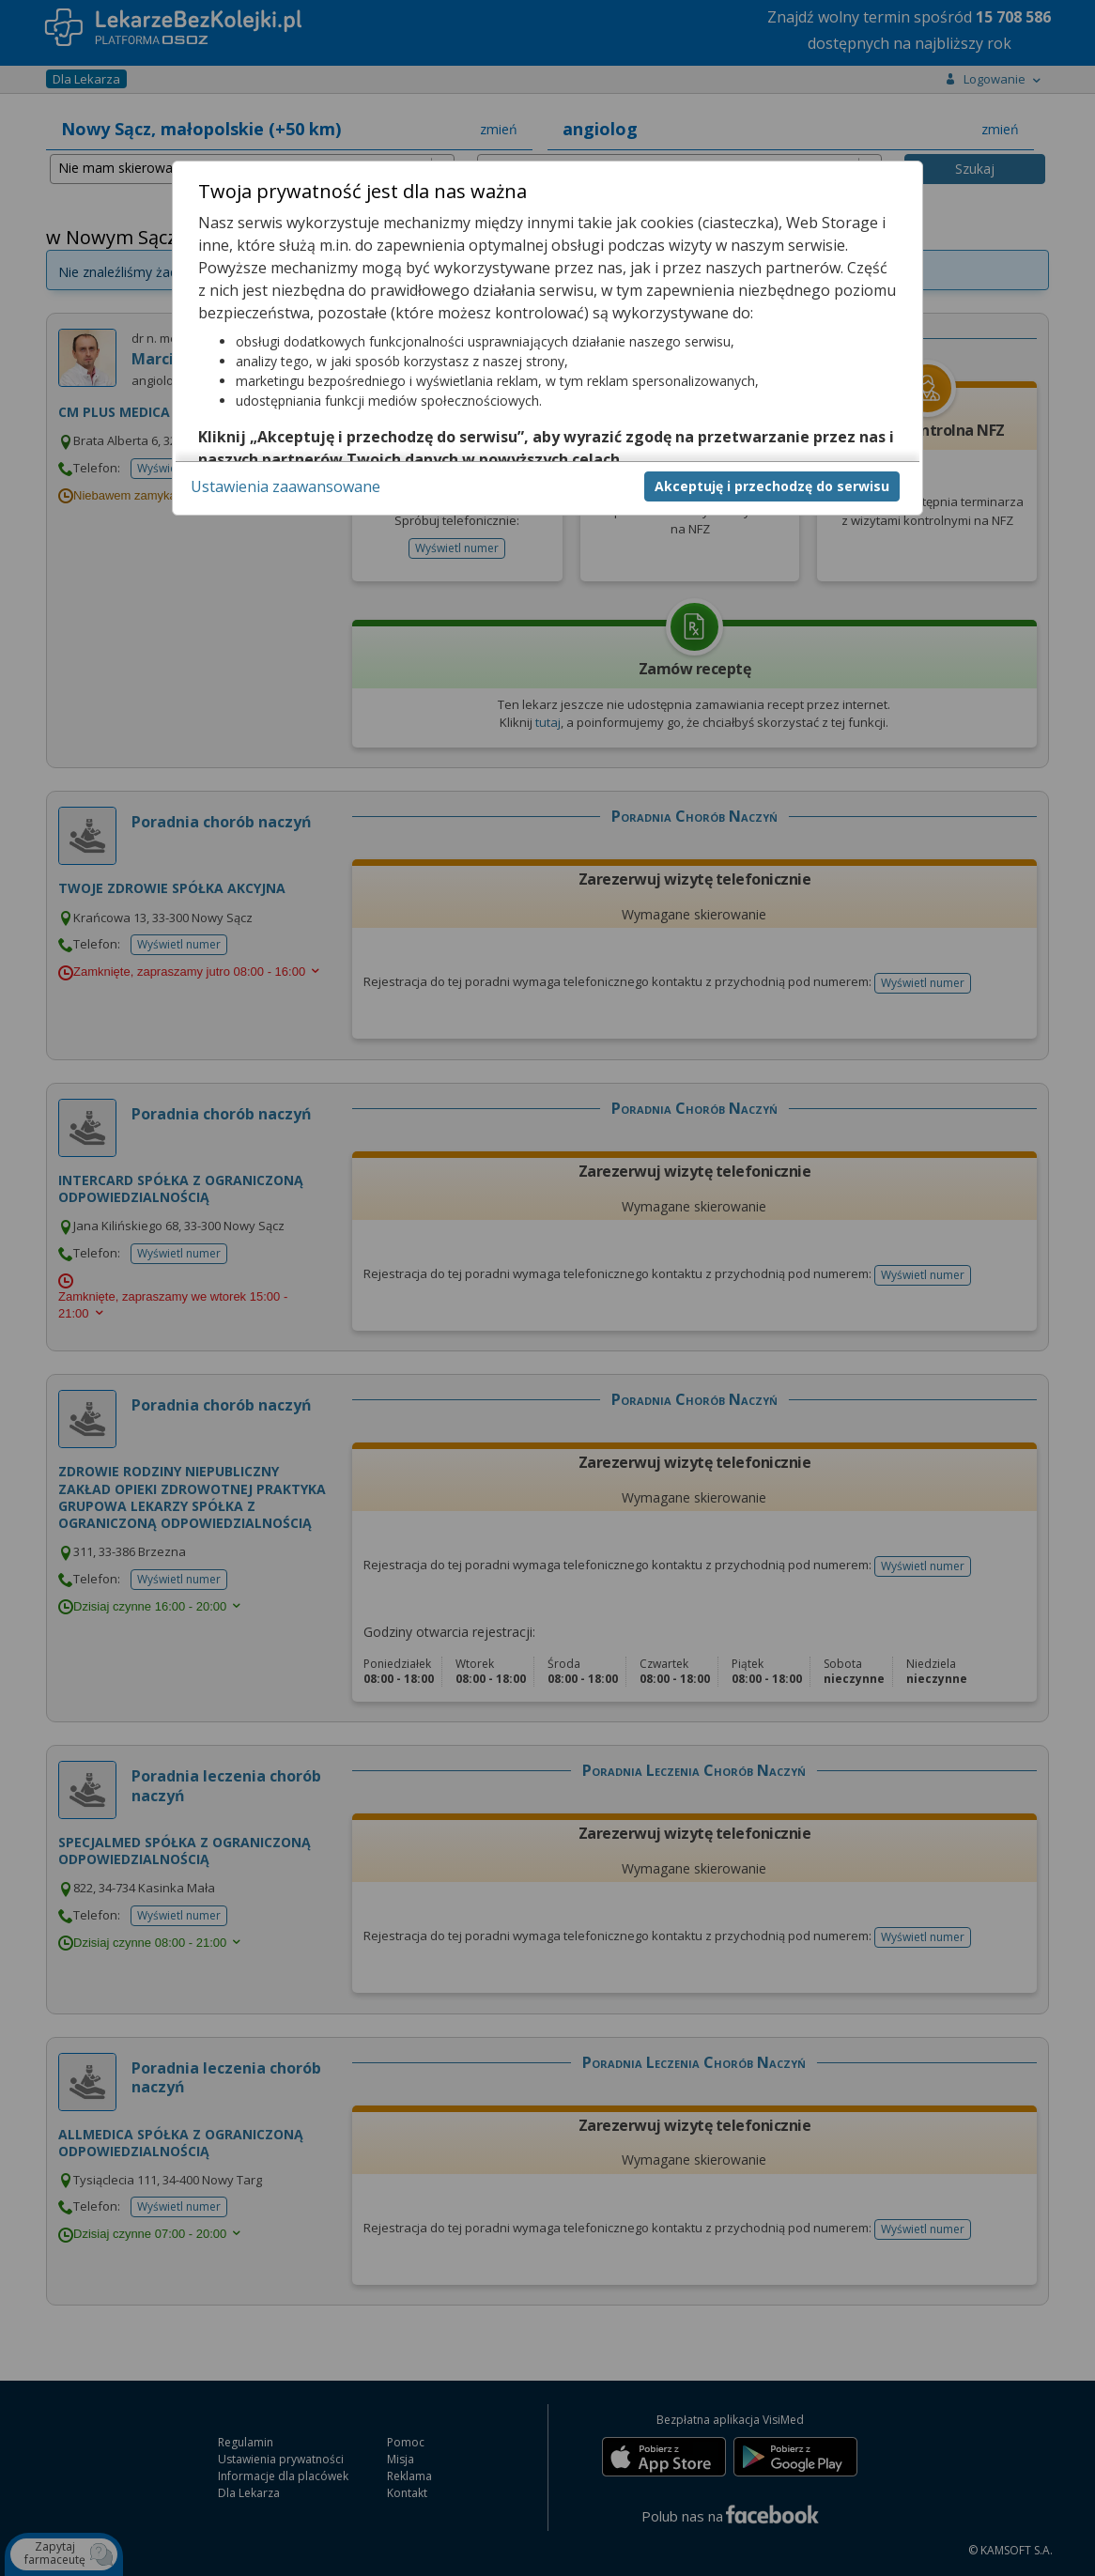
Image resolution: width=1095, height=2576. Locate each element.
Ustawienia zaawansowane (285, 486)
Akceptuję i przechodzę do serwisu (772, 486)
